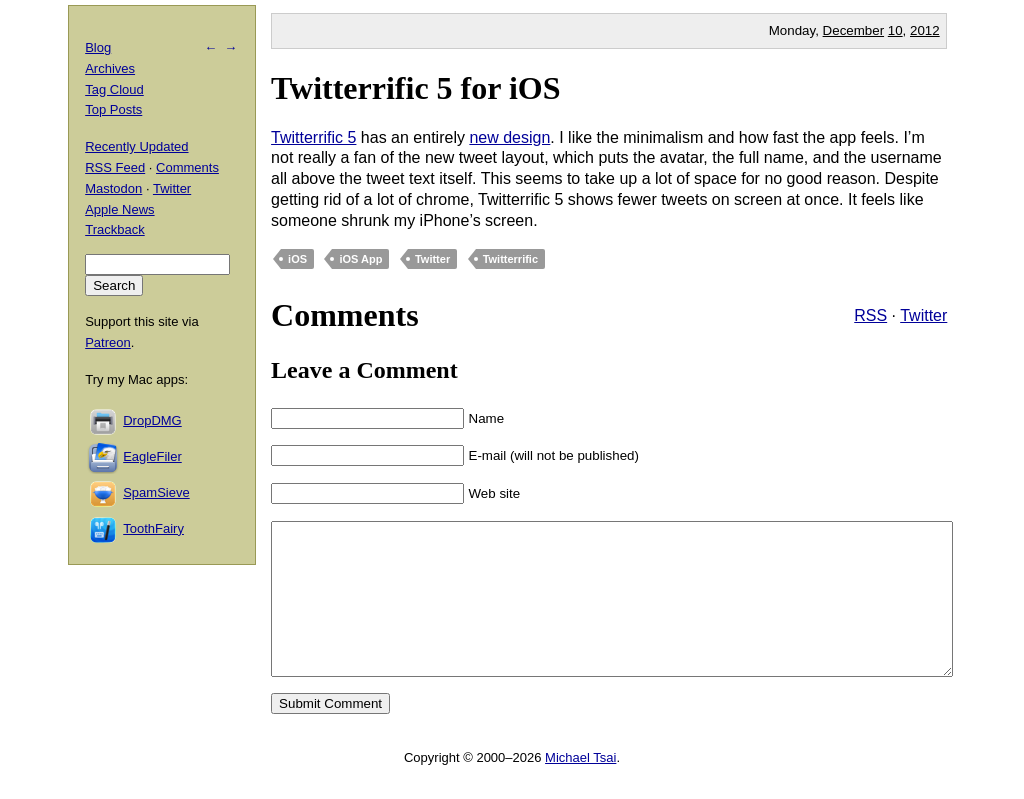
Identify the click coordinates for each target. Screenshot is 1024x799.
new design (509, 137)
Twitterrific (510, 259)
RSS (870, 315)
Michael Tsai (580, 787)
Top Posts (113, 109)
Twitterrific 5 (313, 137)
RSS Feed (115, 167)
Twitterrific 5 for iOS (415, 88)
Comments (187, 167)
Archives (110, 68)
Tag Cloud (114, 89)
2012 (925, 30)
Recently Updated (136, 146)
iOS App (360, 259)
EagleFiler (152, 456)
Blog (98, 47)
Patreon (108, 342)
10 (895, 30)
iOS (297, 259)
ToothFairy (153, 528)
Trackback (114, 229)
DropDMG (152, 420)
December (853, 30)
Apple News (119, 209)
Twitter (432, 259)
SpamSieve (156, 492)
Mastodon (113, 188)
